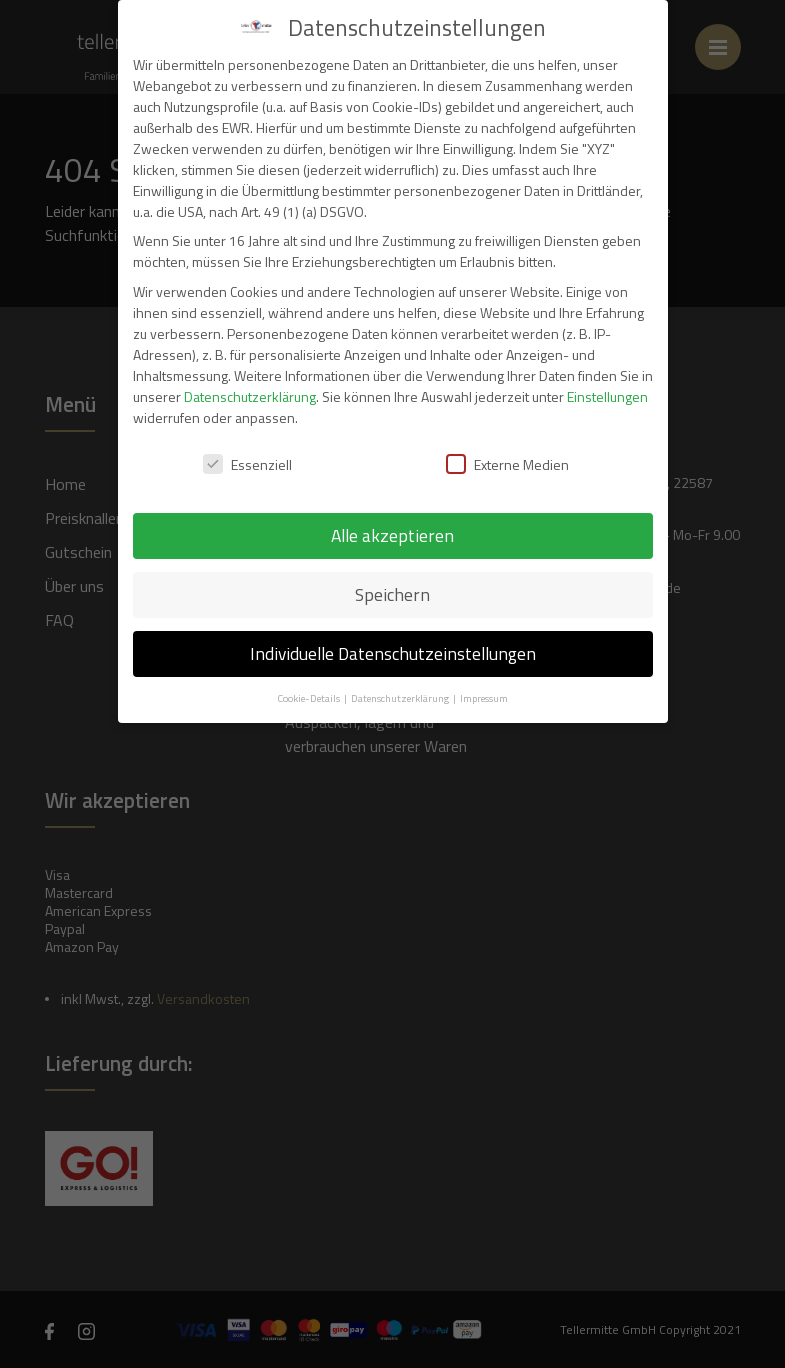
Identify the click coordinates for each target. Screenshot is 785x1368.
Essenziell (247, 464)
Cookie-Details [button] (309, 698)
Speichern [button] (392, 594)
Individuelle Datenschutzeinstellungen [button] (393, 653)
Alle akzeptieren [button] (392, 535)
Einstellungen (607, 396)
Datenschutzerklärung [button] (401, 698)
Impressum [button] (484, 698)
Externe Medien (507, 464)
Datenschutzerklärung (250, 396)
